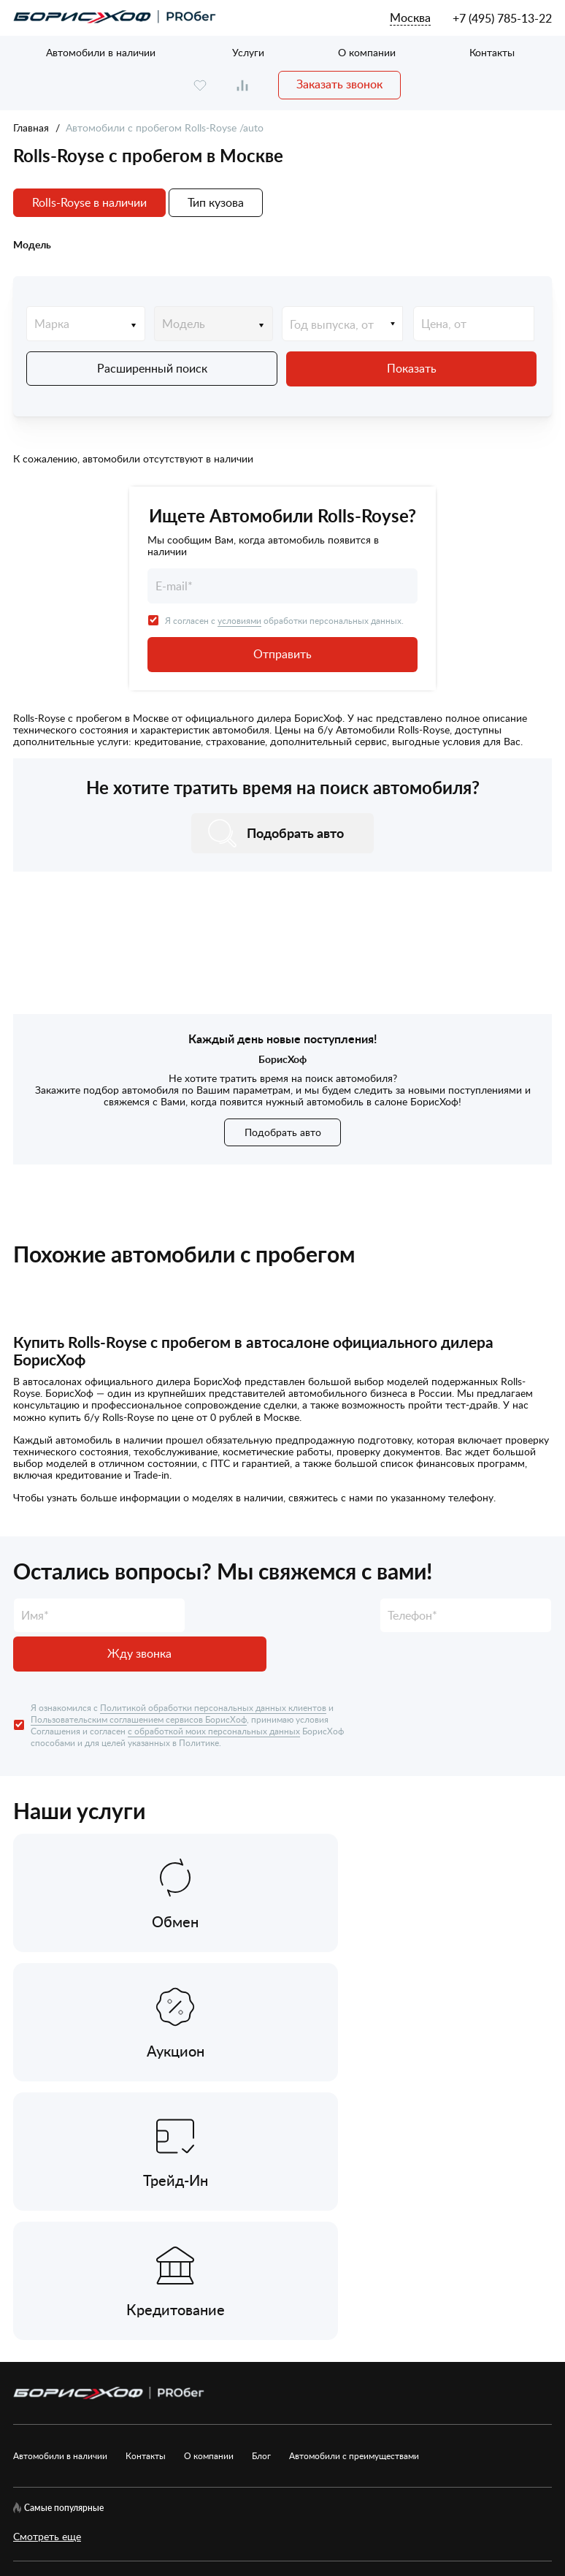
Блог (261, 2156)
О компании (367, 52)
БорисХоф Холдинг (90, 2465)
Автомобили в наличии (100, 52)
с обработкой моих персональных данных (214, 1690)
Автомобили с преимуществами (354, 2156)
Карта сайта (168, 2298)
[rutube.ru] (67, 2298)
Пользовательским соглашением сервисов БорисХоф (139, 1678)
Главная (31, 127)
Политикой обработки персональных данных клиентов (213, 1666)
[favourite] (200, 85)
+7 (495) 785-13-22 (502, 18)
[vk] (22, 2298)
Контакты (492, 52)
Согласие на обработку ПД (422, 2298)
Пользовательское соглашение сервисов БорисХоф (134, 2329)
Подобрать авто (283, 1130)
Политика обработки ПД (278, 2298)
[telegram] (110, 2298)
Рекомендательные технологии (352, 2329)
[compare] (242, 85)
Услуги (248, 52)
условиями (239, 618)
